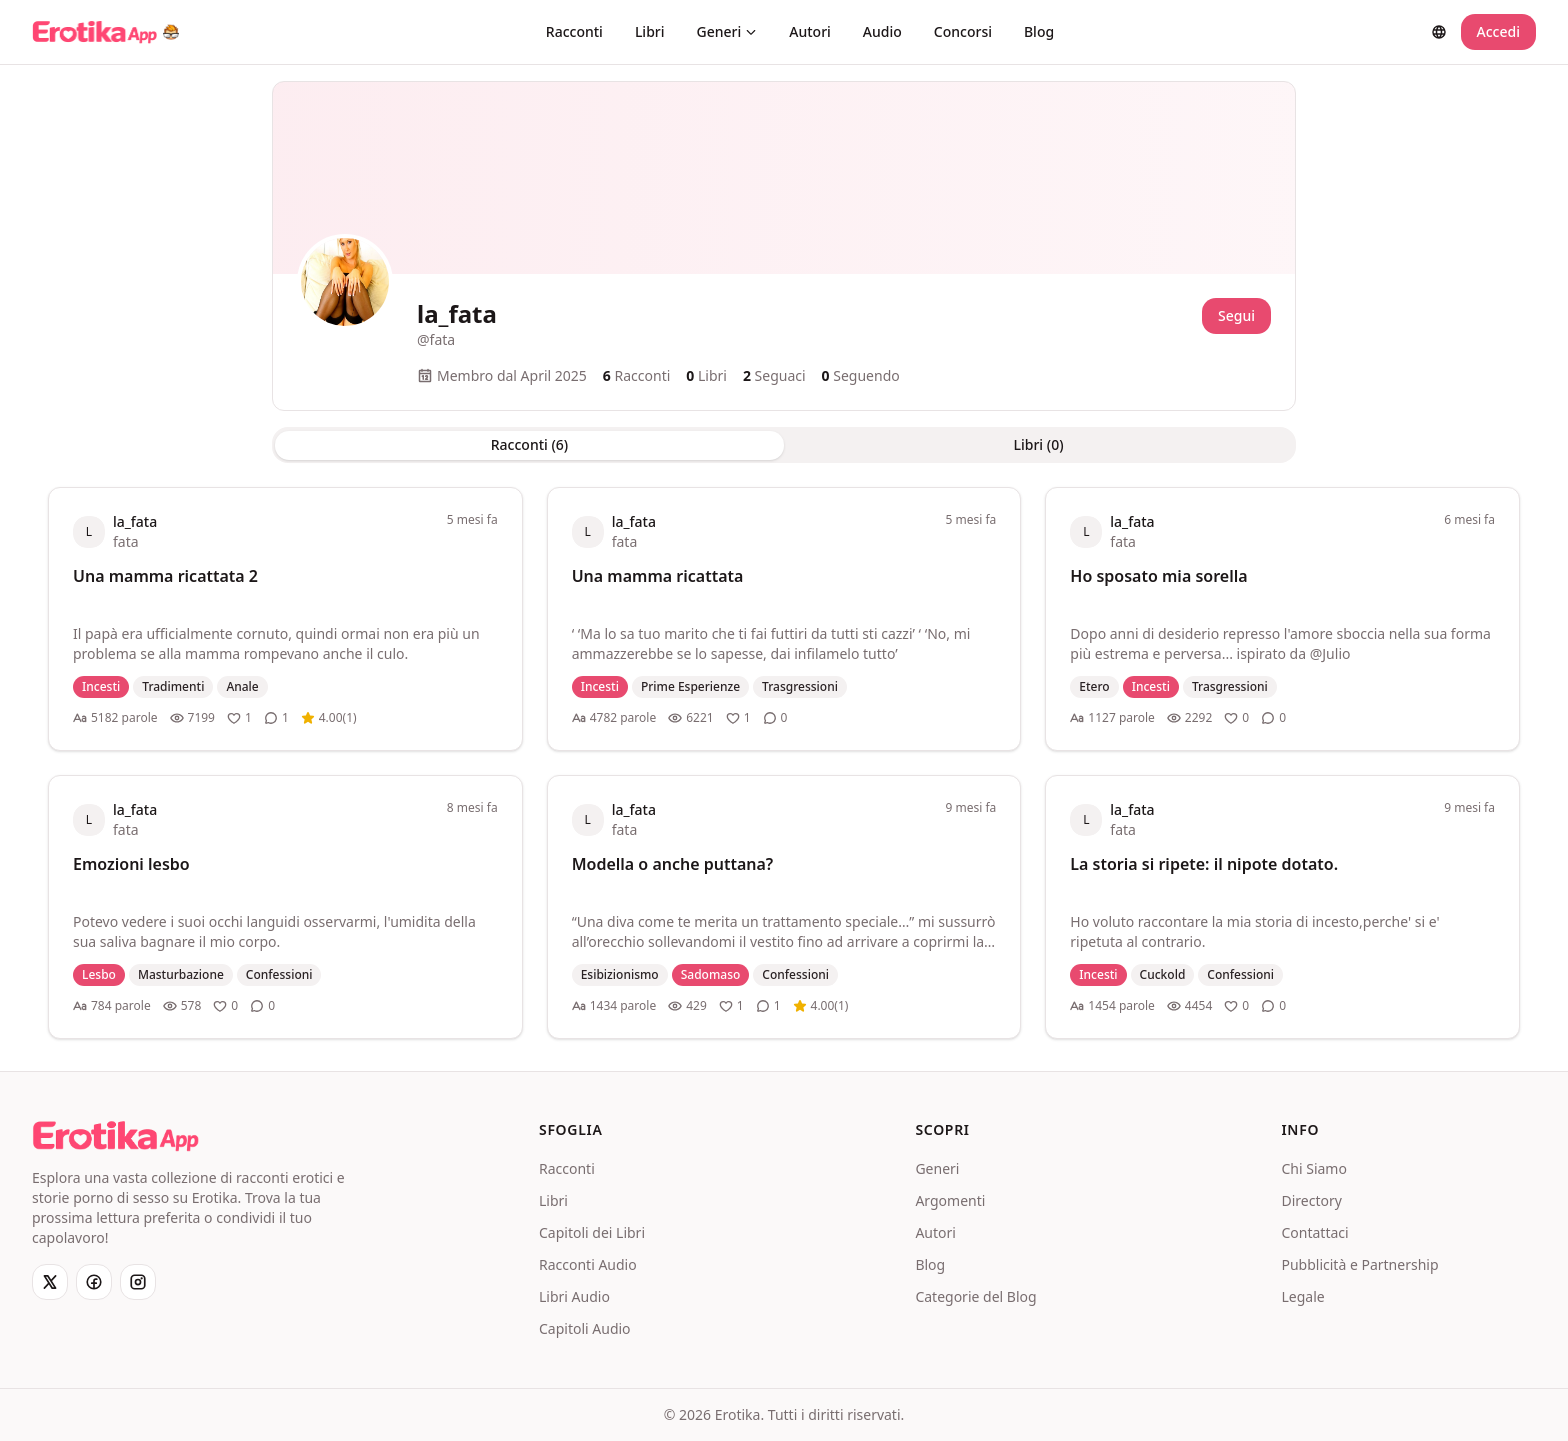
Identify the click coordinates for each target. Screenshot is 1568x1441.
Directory (1311, 1200)
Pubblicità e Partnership (1359, 1264)
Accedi (1498, 31)
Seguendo (861, 375)
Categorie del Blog (975, 1296)
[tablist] (784, 445)
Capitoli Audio (585, 1328)
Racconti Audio (588, 1264)
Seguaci (774, 375)
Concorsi (963, 31)
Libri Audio (574, 1296)
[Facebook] (94, 1282)
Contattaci (1314, 1232)
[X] (50, 1282)
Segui (1236, 315)
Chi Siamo (1313, 1168)
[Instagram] (138, 1282)
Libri (650, 31)
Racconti (574, 31)
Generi (727, 31)
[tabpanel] (784, 763)
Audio (882, 31)
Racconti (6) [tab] (529, 444)
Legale (1302, 1296)
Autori (810, 31)
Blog (1039, 31)
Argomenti (950, 1200)
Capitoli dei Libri (592, 1232)
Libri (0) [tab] (1038, 444)
